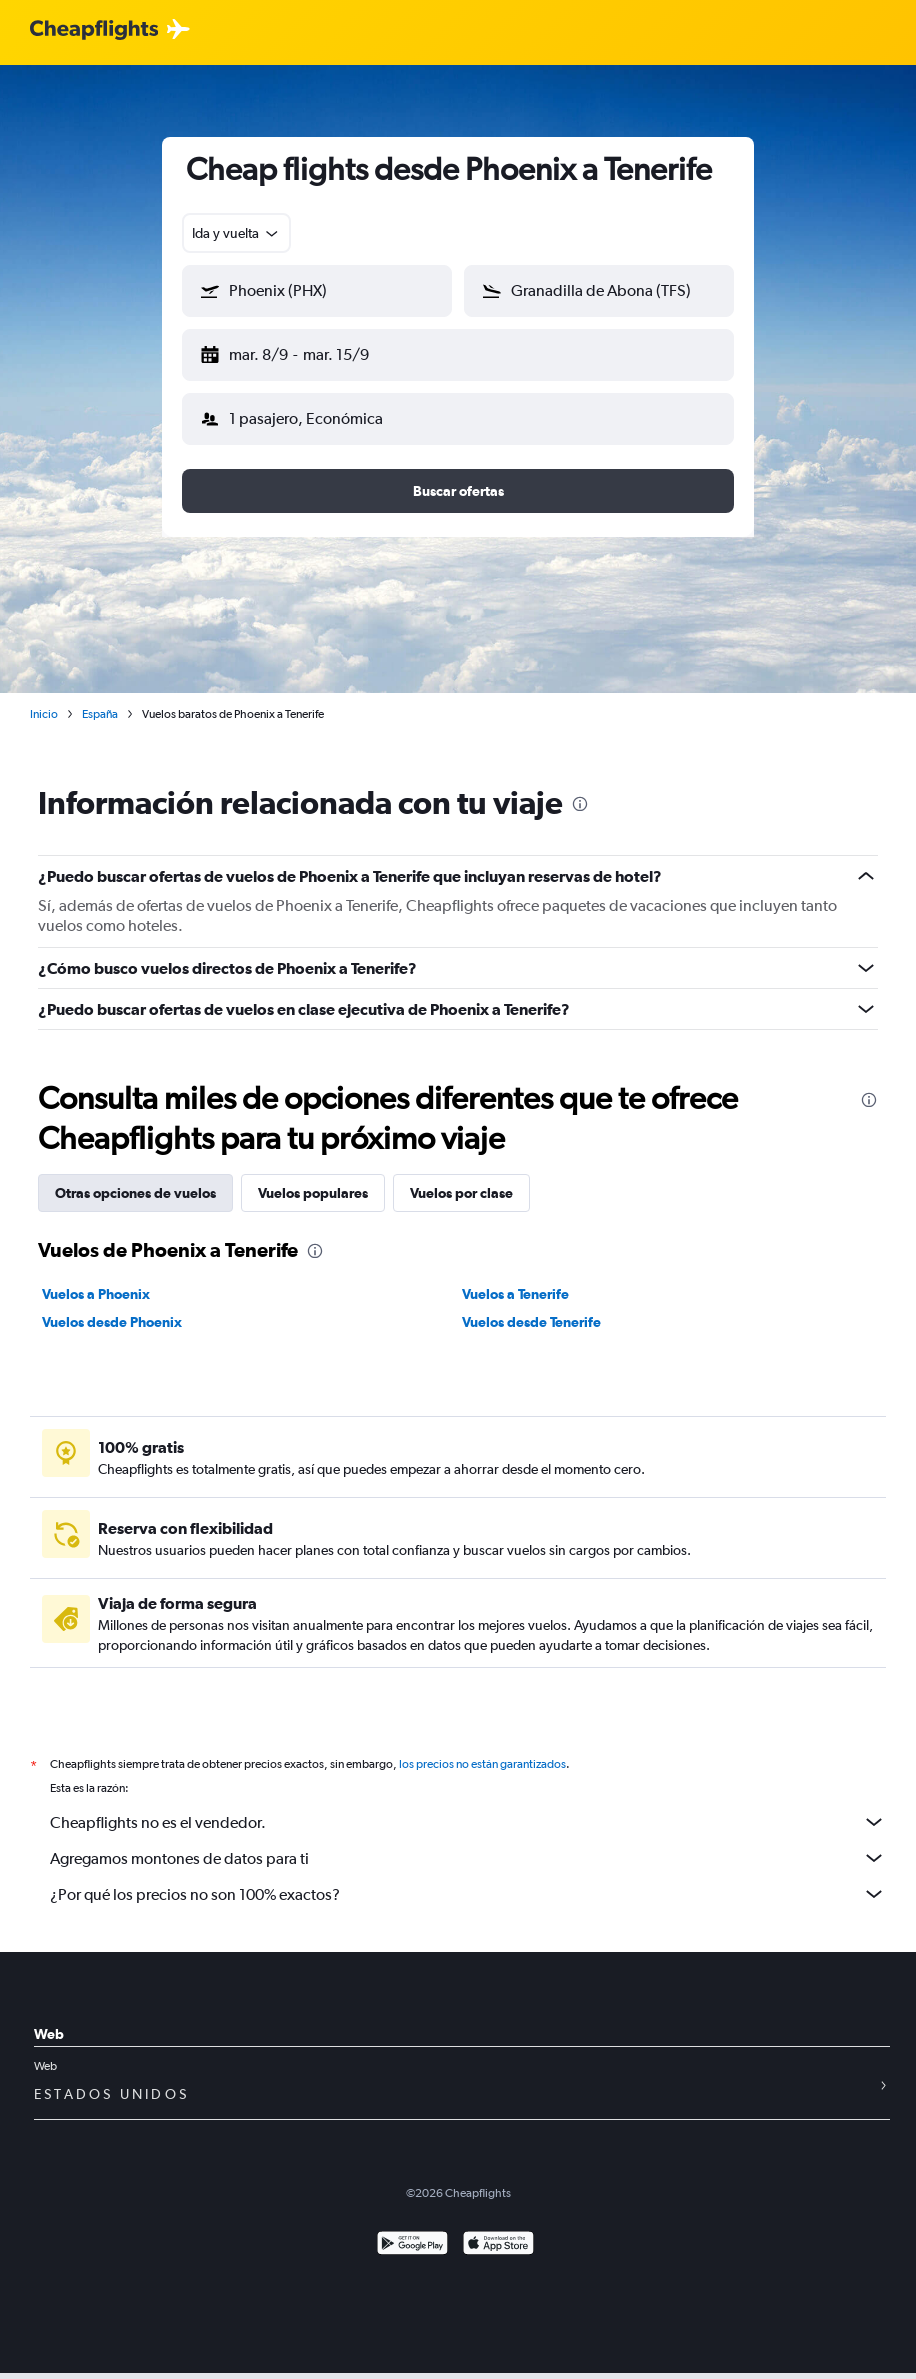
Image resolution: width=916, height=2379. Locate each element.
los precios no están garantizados (482, 1748)
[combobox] (236, 233)
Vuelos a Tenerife (515, 1278)
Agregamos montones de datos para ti (468, 1842)
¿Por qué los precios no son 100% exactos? (468, 1878)
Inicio (44, 698)
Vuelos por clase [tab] (461, 1177)
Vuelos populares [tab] (313, 1177)
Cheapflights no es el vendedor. (468, 1806)
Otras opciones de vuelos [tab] (135, 1177)
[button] (308, 351)
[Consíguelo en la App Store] (498, 2229)
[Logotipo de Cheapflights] (94, 30)
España (100, 698)
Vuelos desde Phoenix (112, 1306)
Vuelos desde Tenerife (531, 1306)
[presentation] (580, 788)
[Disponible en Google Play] (412, 2229)
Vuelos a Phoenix (96, 1278)
